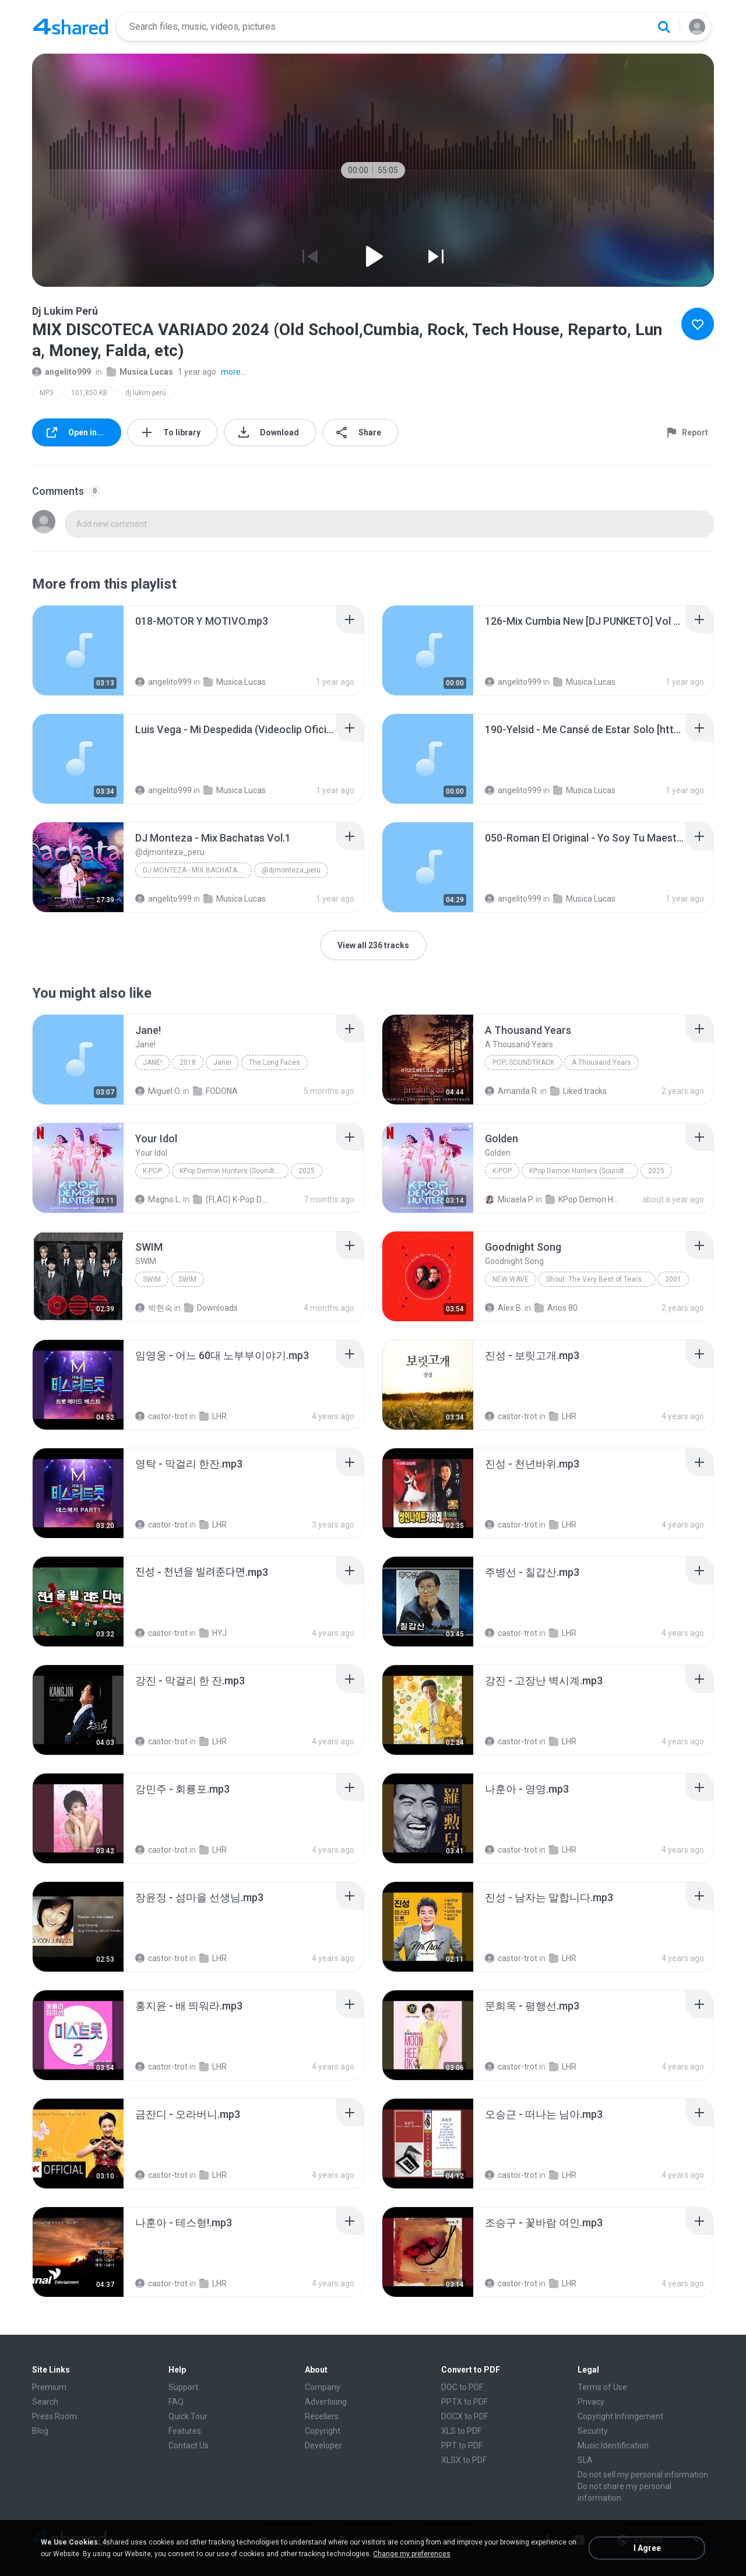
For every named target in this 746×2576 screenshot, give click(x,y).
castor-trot (161, 1416)
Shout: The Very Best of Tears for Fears (600, 1279)
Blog (40, 2431)
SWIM (152, 1279)
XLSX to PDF (464, 2460)
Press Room (54, 2416)
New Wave (510, 1279)
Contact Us (188, 2445)
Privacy (591, 2401)
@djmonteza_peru (291, 870)
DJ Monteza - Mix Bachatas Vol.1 (197, 870)
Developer (323, 2445)
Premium (49, 2387)
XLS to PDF (461, 2431)
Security (593, 2431)
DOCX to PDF (464, 2416)
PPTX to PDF (464, 2401)
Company (322, 2387)
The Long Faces (274, 1062)
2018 (188, 1062)
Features (184, 2431)
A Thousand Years (601, 1062)
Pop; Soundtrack (523, 1062)
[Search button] (664, 27)
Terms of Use (602, 2387)
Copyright (322, 2431)
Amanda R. (512, 1091)
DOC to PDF (462, 2387)
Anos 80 (556, 1307)
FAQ (176, 2401)
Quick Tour (187, 2416)
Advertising (326, 2401)
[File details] (78, 650)
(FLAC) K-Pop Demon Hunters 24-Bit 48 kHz (231, 1199)
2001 (673, 1279)
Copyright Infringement (620, 2416)
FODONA (215, 1091)
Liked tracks (578, 1091)
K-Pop (152, 1171)
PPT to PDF (462, 2445)
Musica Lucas (140, 371)
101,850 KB (89, 393)
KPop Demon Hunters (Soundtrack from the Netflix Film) (234, 1171)
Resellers (322, 2416)
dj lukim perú (145, 393)
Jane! (152, 1062)
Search (45, 2401)
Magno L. (158, 1199)
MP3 (47, 393)
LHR (213, 1416)
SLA (585, 2460)
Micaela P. (509, 1199)
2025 (306, 1171)
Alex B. (504, 1307)
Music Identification (613, 2445)
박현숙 (154, 1307)
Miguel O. (158, 1091)
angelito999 (61, 371)
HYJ (213, 1633)
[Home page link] (70, 27)
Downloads (211, 1307)
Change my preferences (412, 2554)
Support (183, 2387)
